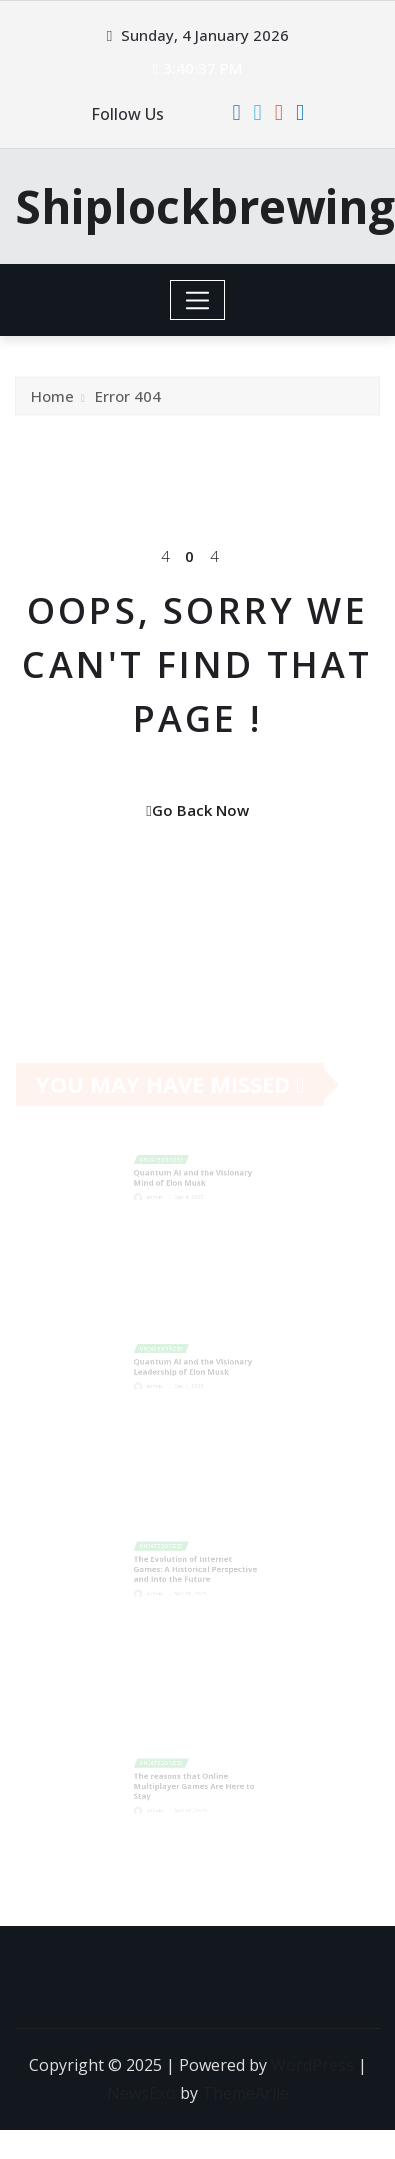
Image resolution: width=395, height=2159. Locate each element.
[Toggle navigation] (197, 300)
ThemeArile (245, 2093)
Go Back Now (197, 810)
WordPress (312, 2065)
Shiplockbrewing (205, 206)
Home (52, 402)
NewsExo (141, 2093)
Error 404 (128, 402)
